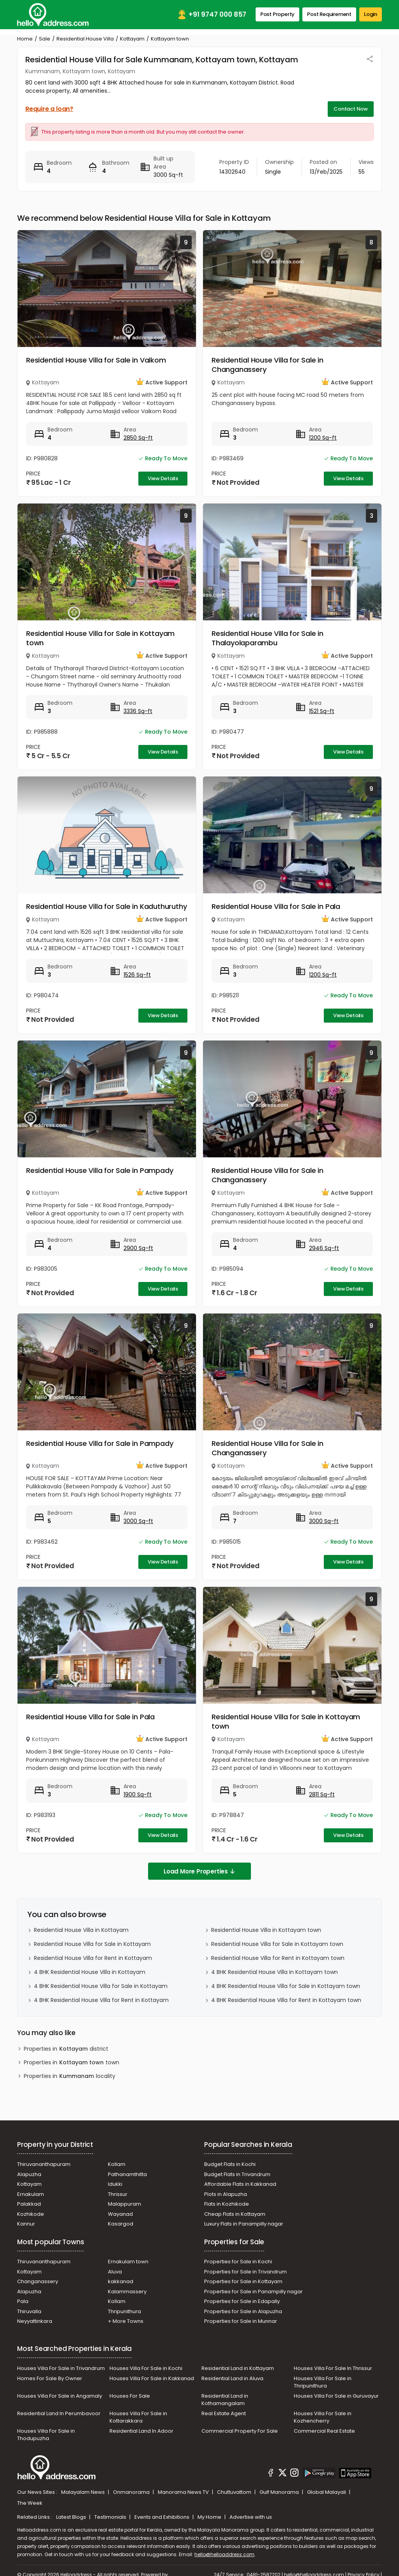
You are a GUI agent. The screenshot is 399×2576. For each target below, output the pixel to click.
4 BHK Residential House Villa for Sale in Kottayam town (285, 1986)
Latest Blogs (71, 2517)
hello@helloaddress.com (224, 2554)
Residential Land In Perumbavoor (59, 2413)
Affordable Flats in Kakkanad (240, 2184)
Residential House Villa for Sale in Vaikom (96, 360)
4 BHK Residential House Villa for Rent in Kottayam (101, 2000)
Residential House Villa (85, 38)
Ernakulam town (128, 2261)
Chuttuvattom (234, 2492)
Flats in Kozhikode (226, 2204)
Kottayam (132, 38)
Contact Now (351, 109)
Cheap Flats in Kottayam (234, 2214)
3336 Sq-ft (138, 711)
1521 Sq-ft (321, 711)
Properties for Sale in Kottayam (243, 2281)
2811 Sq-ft (322, 1794)
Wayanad (120, 2214)
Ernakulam (30, 2194)
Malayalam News (83, 2492)
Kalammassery (127, 2291)
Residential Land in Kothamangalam (224, 2399)
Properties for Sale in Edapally (242, 2301)
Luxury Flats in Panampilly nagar (243, 2223)
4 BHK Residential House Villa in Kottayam (89, 1972)
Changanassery (37, 2281)
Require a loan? (49, 108)
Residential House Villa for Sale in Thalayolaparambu (267, 638)
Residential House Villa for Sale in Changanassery (267, 364)
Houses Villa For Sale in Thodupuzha (46, 2434)
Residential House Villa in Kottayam (81, 1930)
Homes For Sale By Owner (49, 2378)
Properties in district (66, 2049)
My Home (210, 2517)
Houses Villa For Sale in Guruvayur (336, 2396)
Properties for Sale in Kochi (238, 2261)
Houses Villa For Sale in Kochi (145, 2368)
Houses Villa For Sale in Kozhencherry (322, 2417)
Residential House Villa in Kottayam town (266, 1930)
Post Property (277, 14)
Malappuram (124, 2204)
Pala (22, 2301)
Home (25, 38)
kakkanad (120, 2281)
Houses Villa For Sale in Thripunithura (322, 2382)
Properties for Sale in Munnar (240, 2321)
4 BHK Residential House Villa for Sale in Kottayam (101, 1986)
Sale (44, 38)
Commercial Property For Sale (239, 2431)
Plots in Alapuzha (225, 2194)
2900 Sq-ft (138, 1248)
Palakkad (29, 2204)
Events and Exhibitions (162, 2517)
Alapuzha (29, 2174)
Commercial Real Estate (324, 2431)
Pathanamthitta (127, 2174)
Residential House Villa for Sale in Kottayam (92, 1944)
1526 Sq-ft (137, 975)
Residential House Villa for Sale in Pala (276, 906)
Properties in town (71, 2062)
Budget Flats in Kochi (230, 2164)
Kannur (26, 2223)
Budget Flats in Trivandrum (237, 2174)
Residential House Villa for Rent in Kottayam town (277, 1958)
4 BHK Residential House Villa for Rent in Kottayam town (286, 2000)
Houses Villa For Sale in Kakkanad (151, 2378)
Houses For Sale (129, 2396)
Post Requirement (329, 14)
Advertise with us (251, 2517)
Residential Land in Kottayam (237, 2368)
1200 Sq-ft (323, 438)
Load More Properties (199, 1871)
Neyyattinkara (34, 2321)
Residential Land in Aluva (232, 2378)
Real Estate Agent (223, 2413)
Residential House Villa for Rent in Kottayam (93, 1958)
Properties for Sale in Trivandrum (245, 2271)
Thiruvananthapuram (44, 2164)
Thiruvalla (29, 2311)
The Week (29, 2503)
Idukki (115, 2184)
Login (370, 14)
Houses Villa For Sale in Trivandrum (61, 2368)
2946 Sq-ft (324, 1248)
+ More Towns (125, 2321)
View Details (163, 478)
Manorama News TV (184, 2492)
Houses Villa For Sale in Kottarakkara (138, 2417)
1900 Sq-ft (138, 1794)
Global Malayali (327, 2492)
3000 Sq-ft (138, 1521)
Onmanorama (132, 2492)
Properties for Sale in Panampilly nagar (253, 2291)
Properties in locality (69, 2076)
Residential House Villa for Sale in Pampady (99, 1170)
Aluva (115, 2271)
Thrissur (117, 2194)
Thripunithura (124, 2311)
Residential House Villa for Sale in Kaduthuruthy (106, 906)
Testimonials (110, 2517)
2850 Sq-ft (138, 438)
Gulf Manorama (280, 2492)
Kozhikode (30, 2214)
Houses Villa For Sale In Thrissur (333, 2368)
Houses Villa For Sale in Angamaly (59, 2396)
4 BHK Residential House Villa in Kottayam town (274, 1972)
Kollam (116, 2164)
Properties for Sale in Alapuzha (243, 2311)
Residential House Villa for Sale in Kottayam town (100, 638)
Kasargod (120, 2223)
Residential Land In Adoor (141, 2431)
